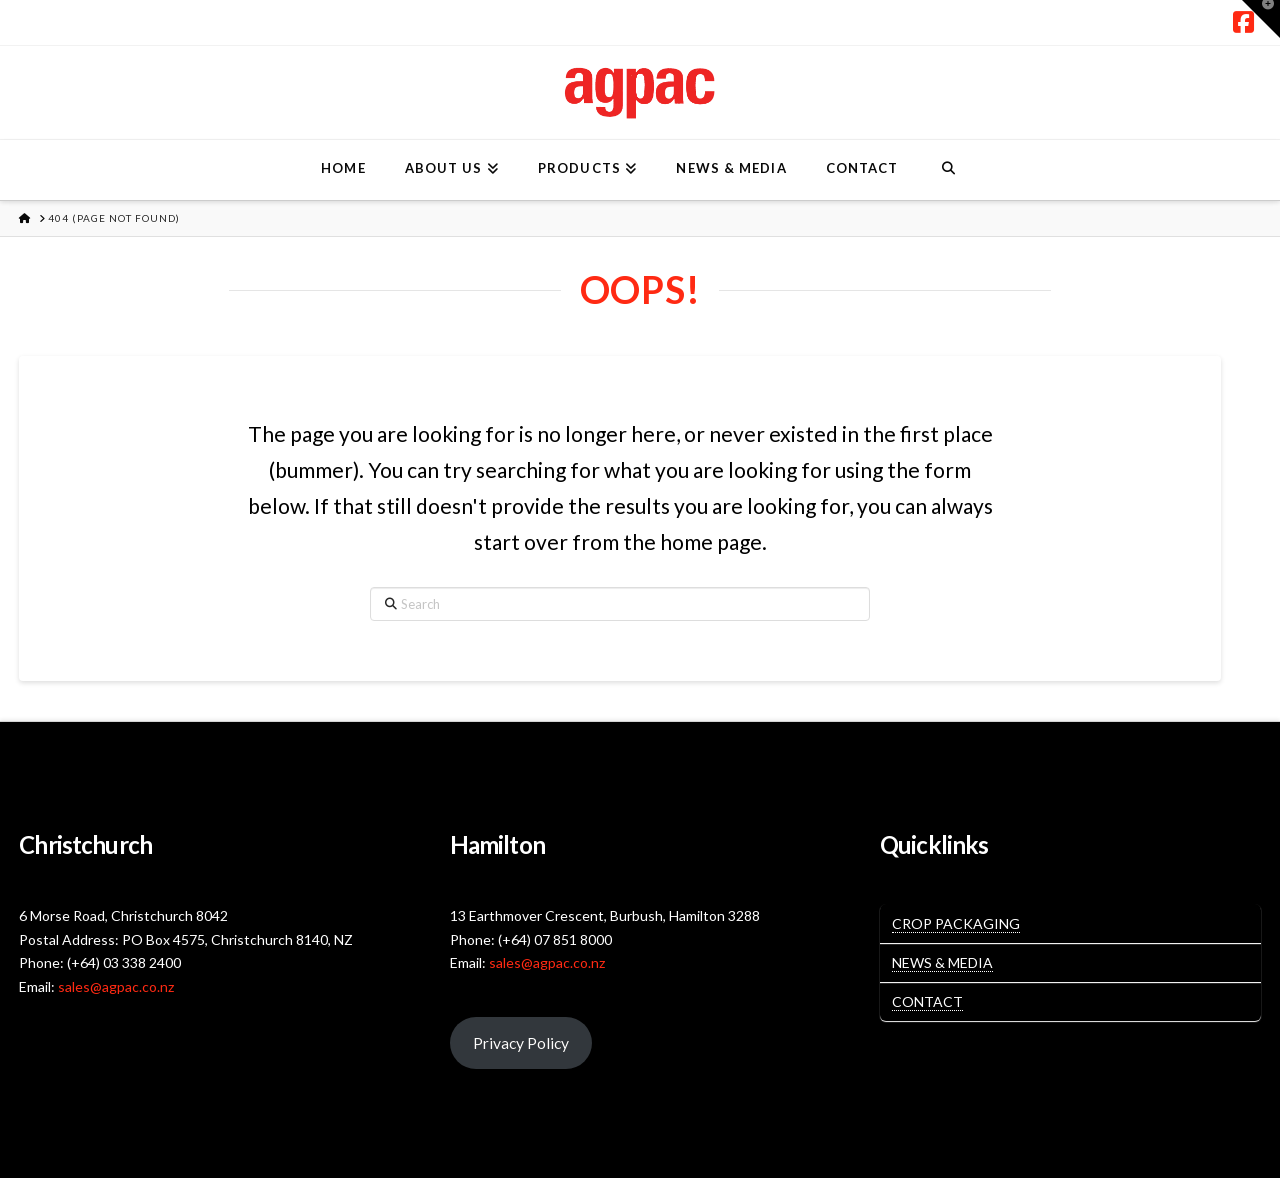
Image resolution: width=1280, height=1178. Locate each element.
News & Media (942, 962)
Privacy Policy (521, 1042)
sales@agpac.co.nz (116, 986)
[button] (1261, 19)
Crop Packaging (956, 923)
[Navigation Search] (947, 170)
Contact (927, 1001)
